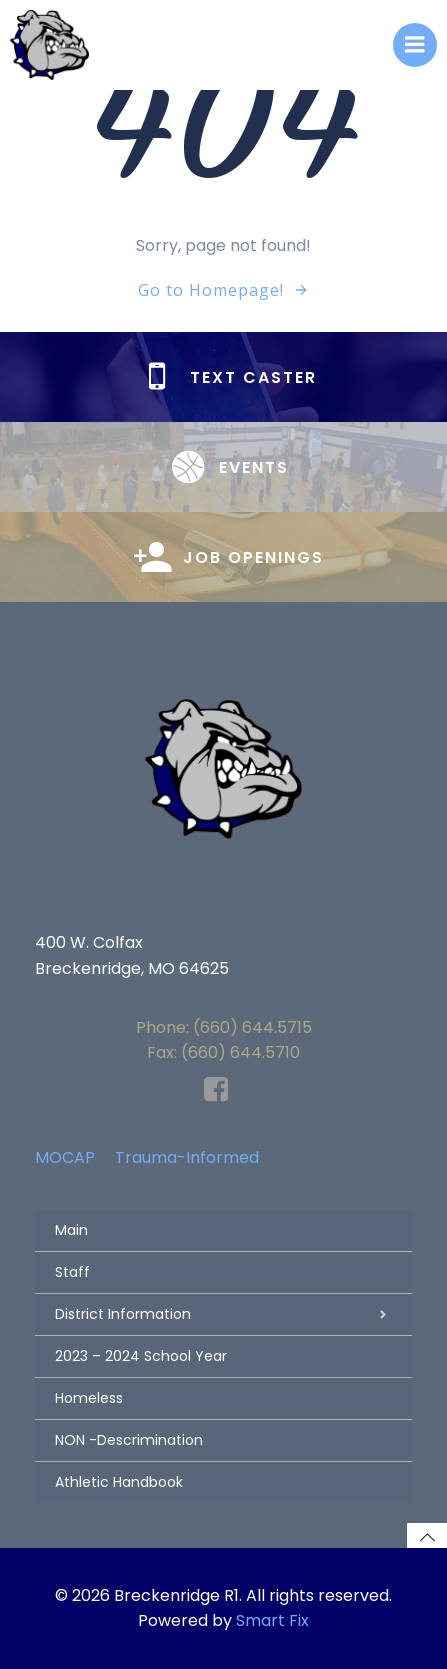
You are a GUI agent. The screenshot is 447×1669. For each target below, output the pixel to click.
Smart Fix (272, 1620)
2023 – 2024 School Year (141, 1356)
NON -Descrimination (129, 1440)
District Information (223, 1314)
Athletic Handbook (119, 1482)
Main (71, 1230)
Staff (72, 1272)
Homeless (89, 1398)
